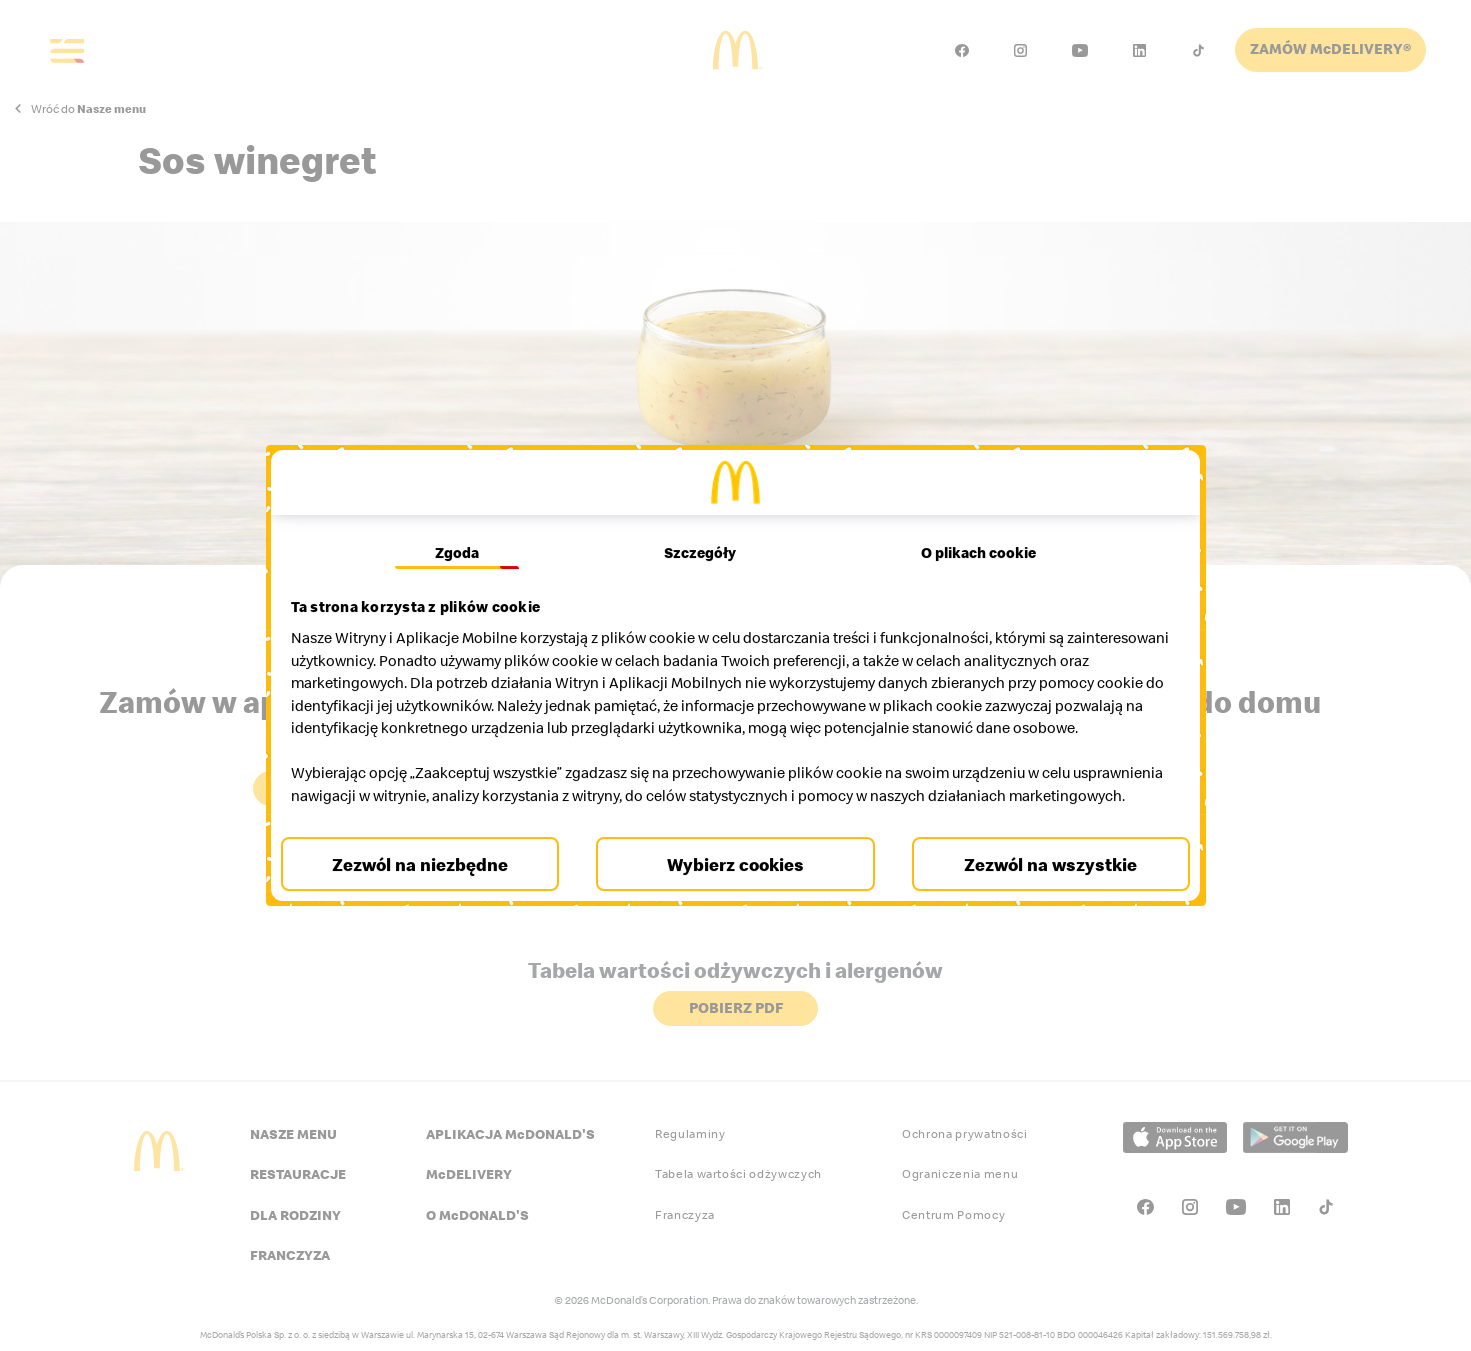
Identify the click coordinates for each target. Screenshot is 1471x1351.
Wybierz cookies (735, 886)
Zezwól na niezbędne (427, 886)
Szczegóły (700, 529)
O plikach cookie (973, 529)
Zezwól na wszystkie (1044, 886)
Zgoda (462, 529)
